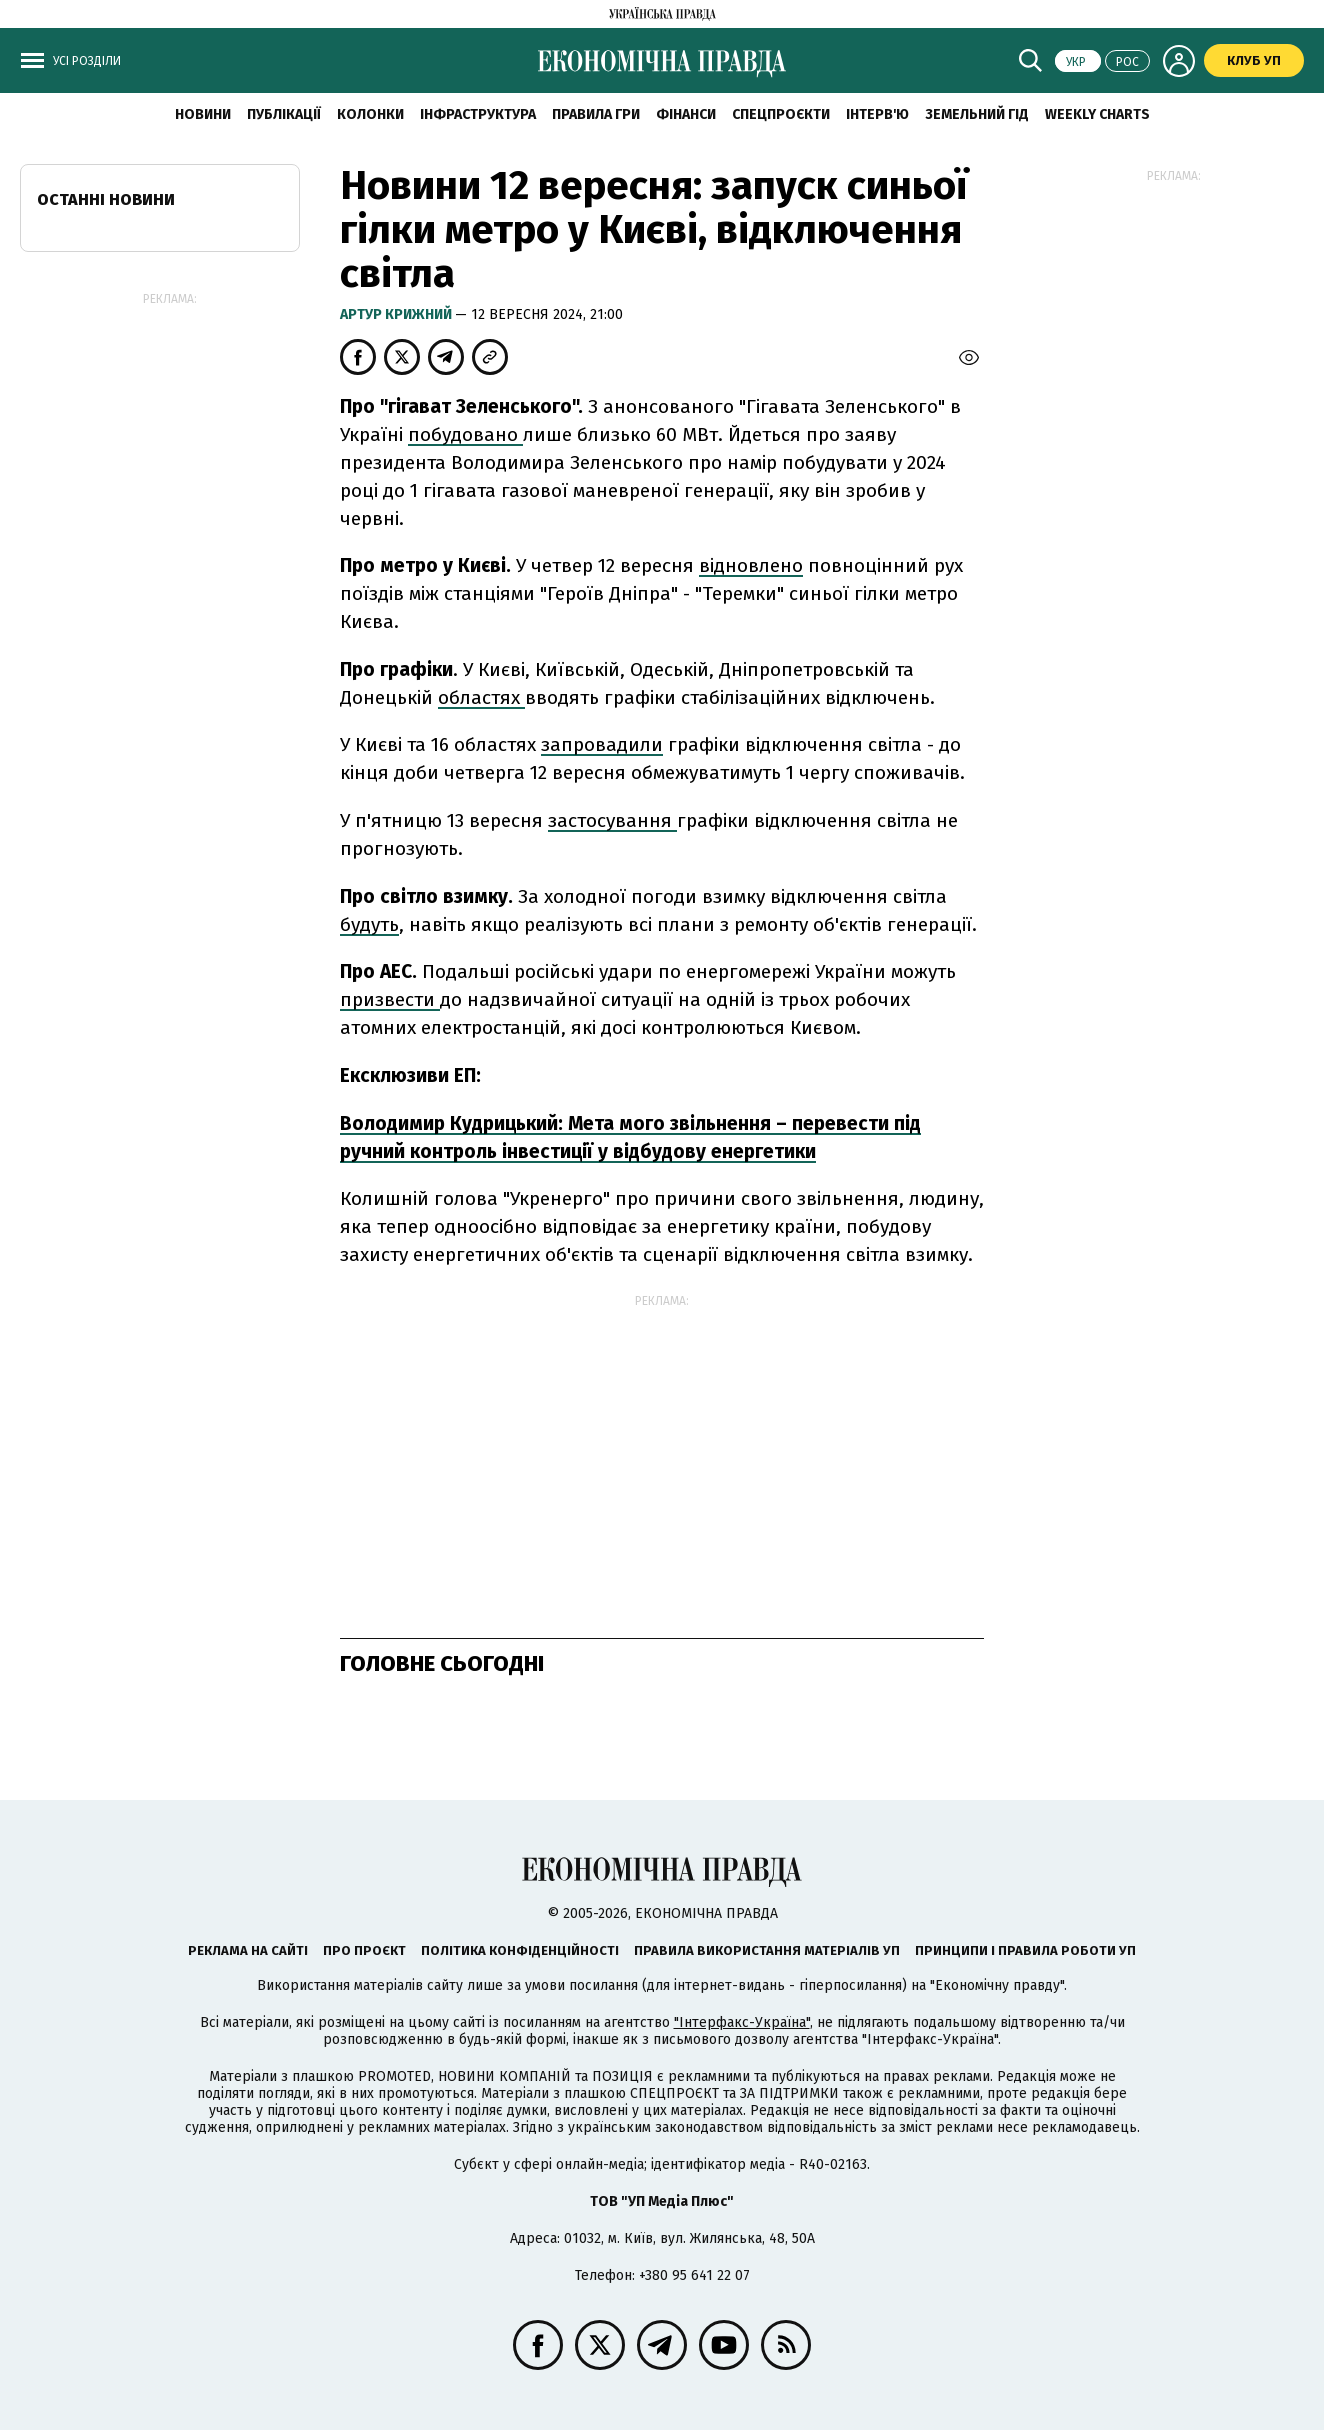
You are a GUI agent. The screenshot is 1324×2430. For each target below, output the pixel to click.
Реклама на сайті (248, 1950)
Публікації (284, 114)
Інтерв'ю (877, 114)
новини (203, 114)
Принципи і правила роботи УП (1025, 1950)
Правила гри (596, 114)
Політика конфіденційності (520, 1950)
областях (481, 697)
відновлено (751, 565)
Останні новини (106, 199)
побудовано (465, 434)
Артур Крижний (397, 314)
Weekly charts (1097, 114)
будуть (369, 924)
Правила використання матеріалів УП (767, 1950)
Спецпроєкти (781, 114)
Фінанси (686, 114)
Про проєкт (364, 1950)
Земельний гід (977, 114)
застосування (612, 820)
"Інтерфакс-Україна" (742, 2022)
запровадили (602, 744)
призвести (390, 999)
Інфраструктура (478, 114)
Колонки (370, 114)
